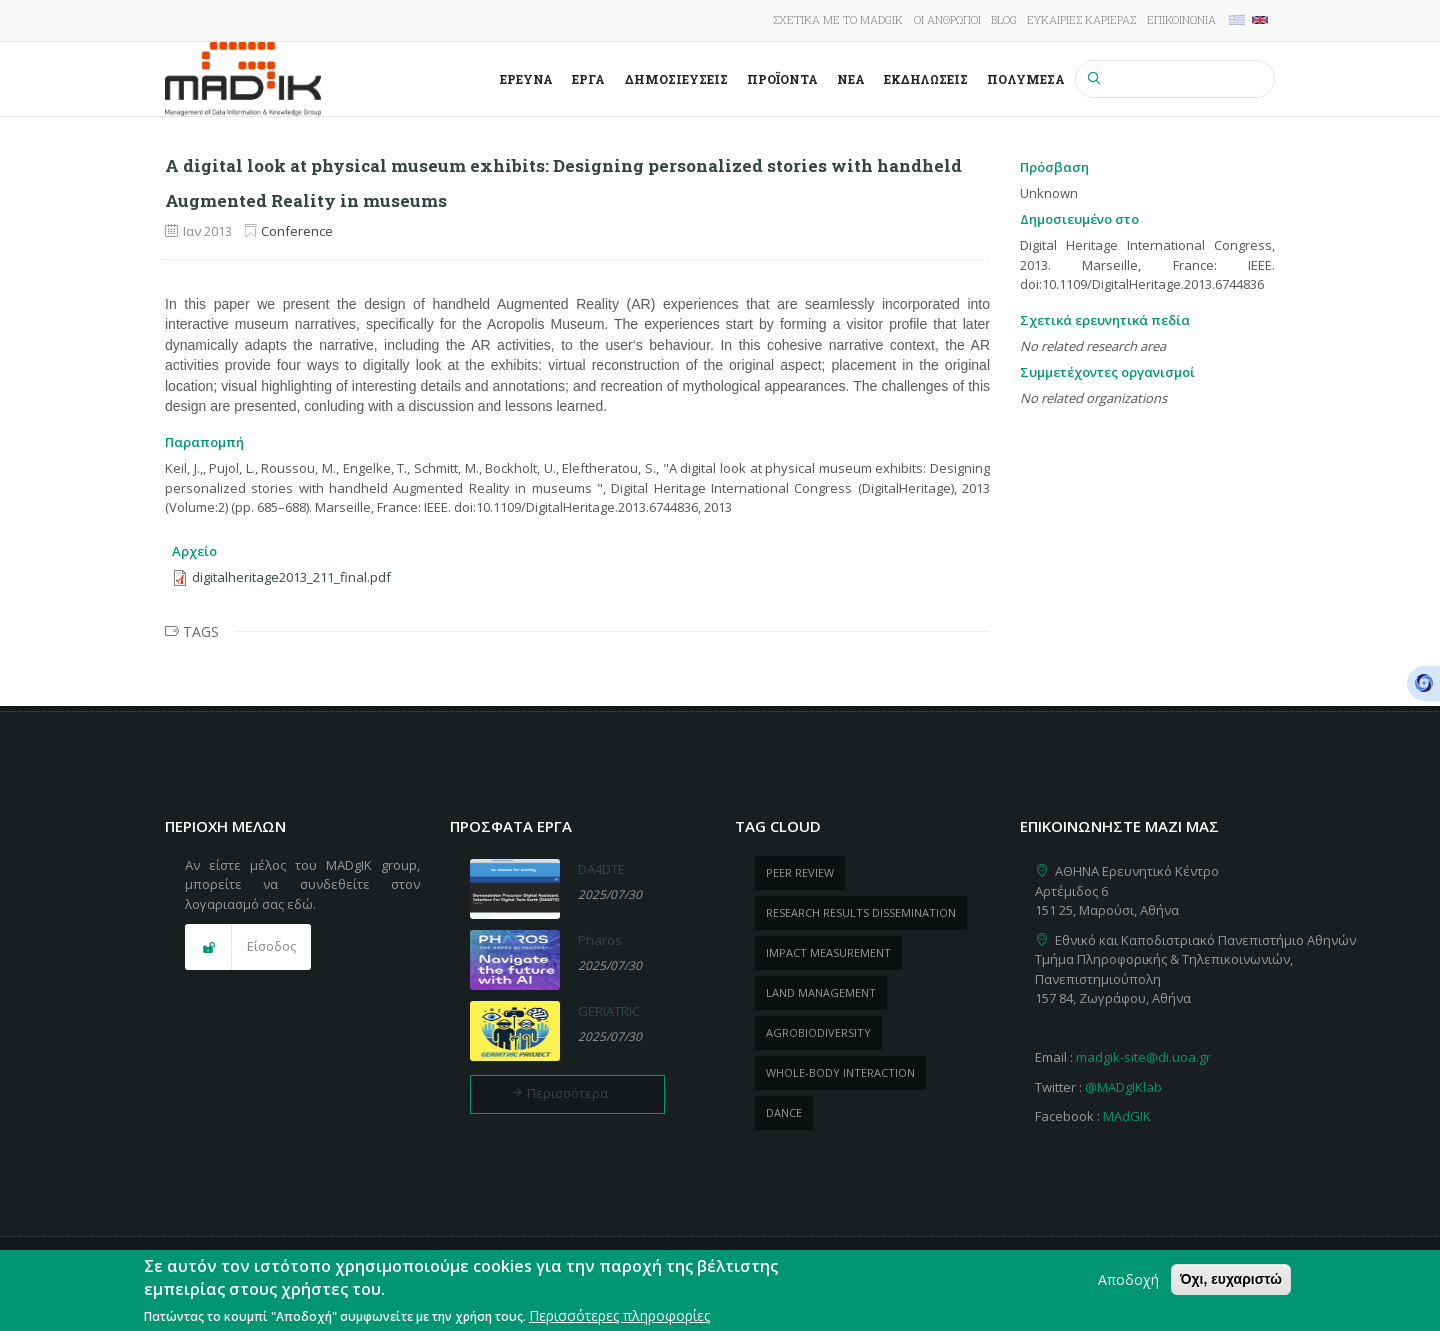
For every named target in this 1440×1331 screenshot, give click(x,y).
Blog (1004, 19)
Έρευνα (526, 79)
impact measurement (828, 952)
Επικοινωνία (1181, 19)
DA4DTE (601, 869)
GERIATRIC (609, 1011)
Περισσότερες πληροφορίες (619, 1320)
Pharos (600, 940)
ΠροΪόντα (782, 79)
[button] (248, 947)
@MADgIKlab (1123, 1087)
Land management (821, 992)
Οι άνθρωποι (947, 19)
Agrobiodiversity (818, 1032)
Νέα (851, 79)
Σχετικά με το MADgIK (838, 19)
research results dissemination (861, 912)
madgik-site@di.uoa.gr (1143, 1057)
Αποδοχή (1128, 1284)
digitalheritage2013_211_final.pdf (291, 577)
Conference (297, 231)
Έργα (588, 79)
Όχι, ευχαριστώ (1231, 1284)
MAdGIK (1127, 1116)
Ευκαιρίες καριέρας (1081, 19)
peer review (800, 872)
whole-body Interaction (840, 1072)
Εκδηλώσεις (926, 79)
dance (784, 1112)
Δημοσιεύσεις (676, 79)
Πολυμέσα (1026, 79)
